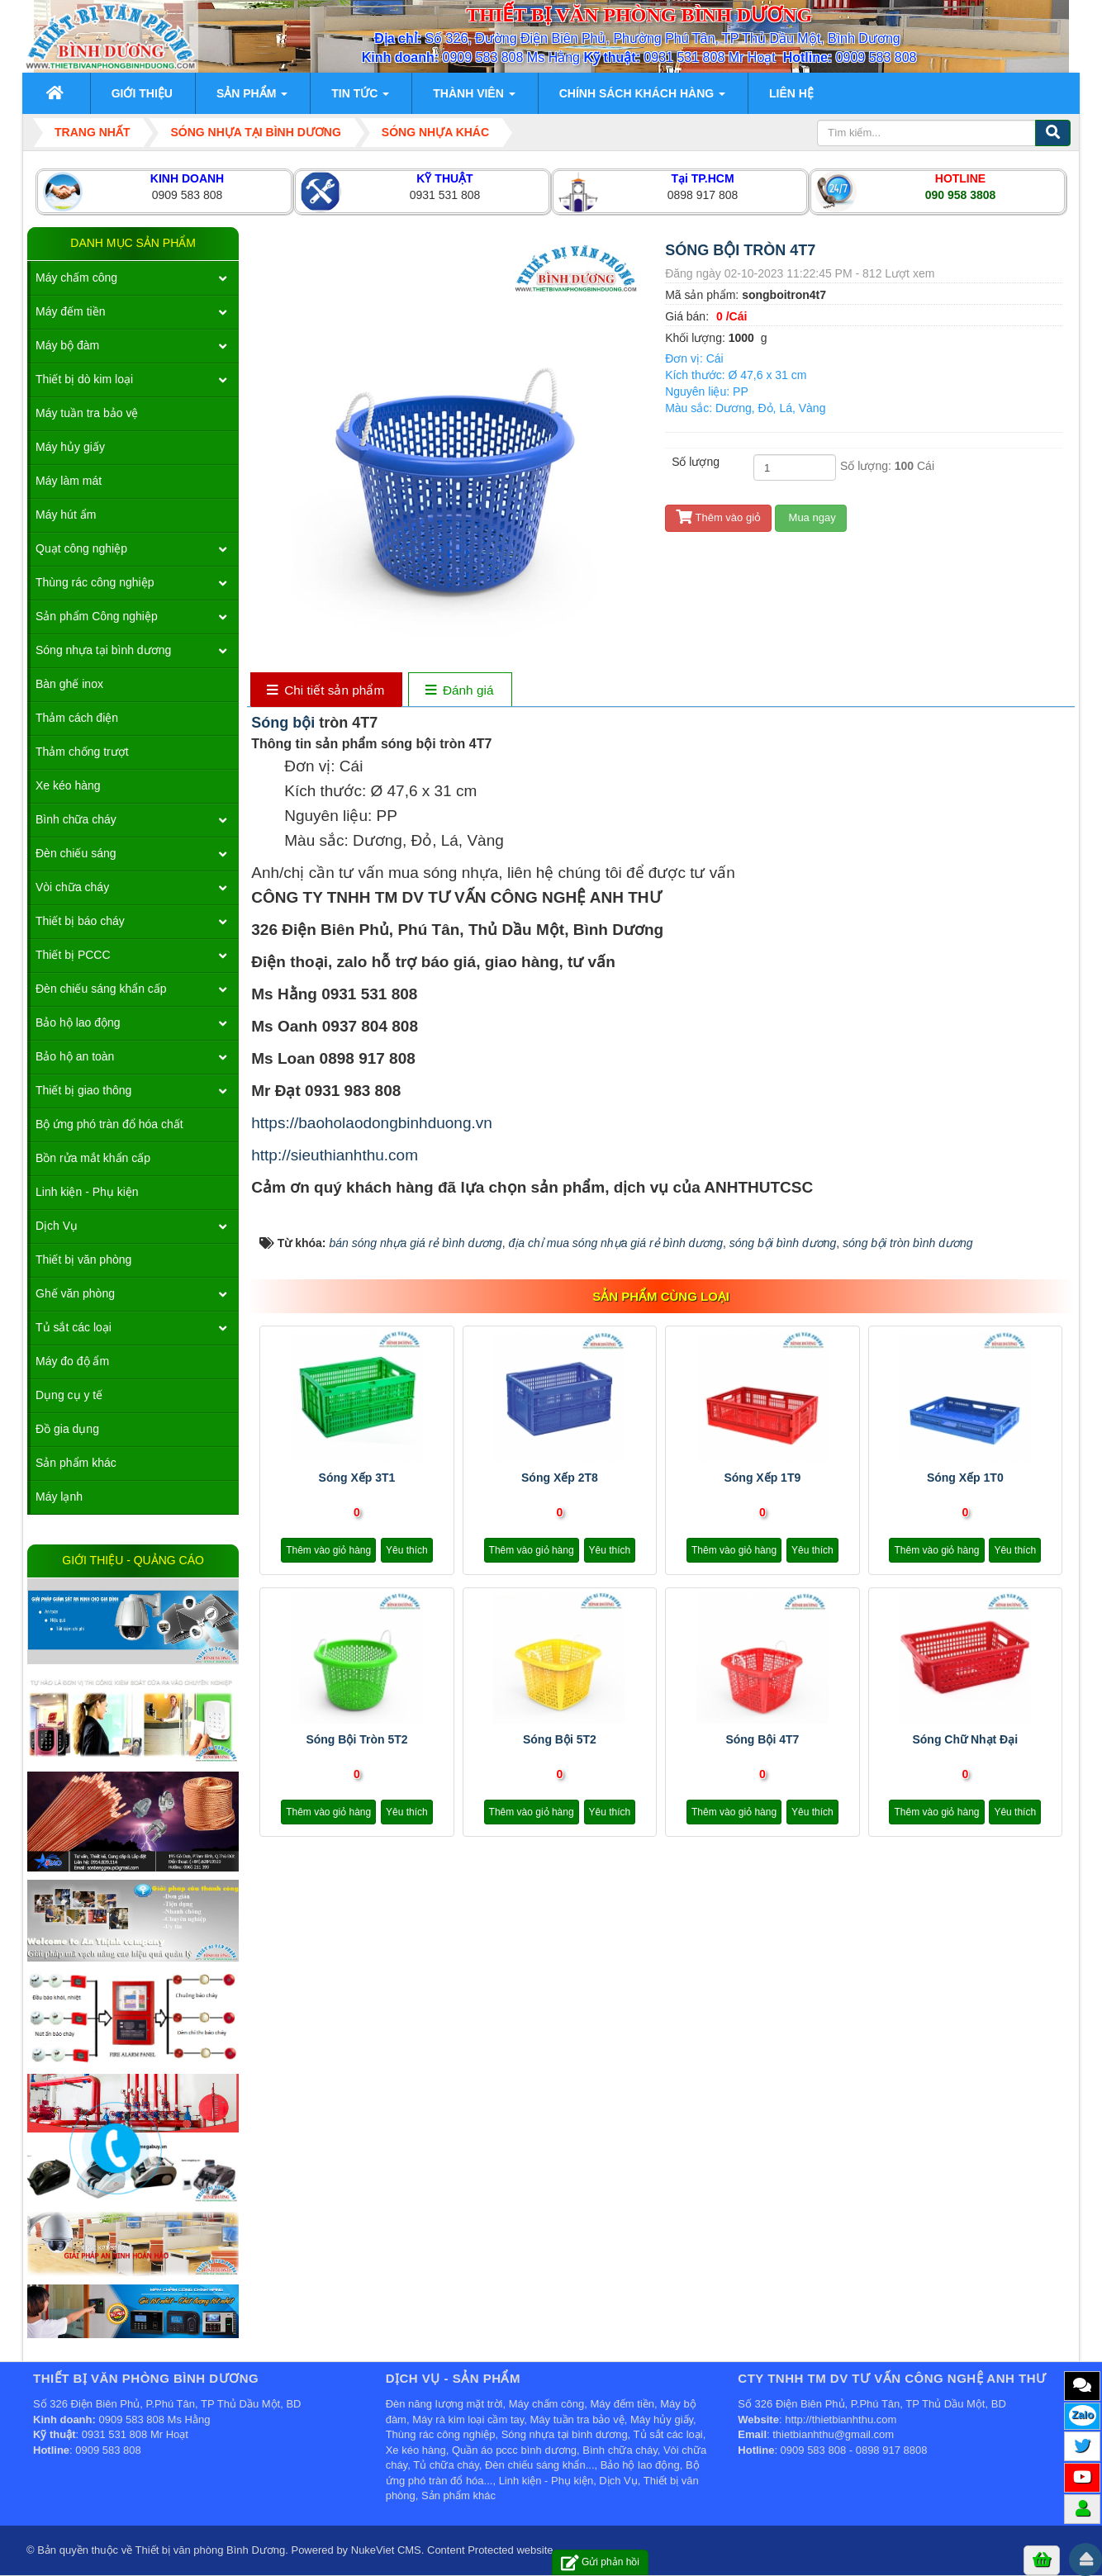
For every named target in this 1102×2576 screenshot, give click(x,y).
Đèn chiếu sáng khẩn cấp (101, 988)
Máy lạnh (59, 1496)
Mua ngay (811, 517)
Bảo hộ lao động (78, 1022)
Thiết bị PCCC (73, 954)
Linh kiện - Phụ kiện (87, 1191)
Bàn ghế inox (69, 683)
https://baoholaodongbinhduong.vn (371, 1122)
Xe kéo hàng (68, 785)
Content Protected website (490, 2550)
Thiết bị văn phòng (83, 1259)
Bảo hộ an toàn (75, 1056)
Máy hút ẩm (66, 514)
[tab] (326, 691)
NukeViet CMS (386, 2550)
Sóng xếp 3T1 (357, 1477)
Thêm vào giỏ (718, 517)
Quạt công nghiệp (81, 548)
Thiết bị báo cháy (80, 920)
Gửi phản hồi (600, 2562)
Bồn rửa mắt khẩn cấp (93, 1158)
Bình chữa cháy (76, 819)
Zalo (1082, 2414)
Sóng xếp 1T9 (762, 1477)
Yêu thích (407, 1550)
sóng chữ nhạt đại (965, 1739)
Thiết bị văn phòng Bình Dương (210, 2550)
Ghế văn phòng (75, 1293)
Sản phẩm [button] (251, 98)
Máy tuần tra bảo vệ (87, 413)
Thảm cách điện (77, 717)
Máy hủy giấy (70, 446)
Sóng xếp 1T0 (965, 1477)
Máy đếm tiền (70, 311)
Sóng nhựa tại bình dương (103, 650)
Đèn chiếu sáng (76, 853)
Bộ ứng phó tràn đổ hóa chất (109, 1124)
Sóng (271, 722)
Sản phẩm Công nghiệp (97, 616)
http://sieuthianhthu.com (334, 1155)
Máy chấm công (76, 277)
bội (305, 722)
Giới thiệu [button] (142, 93)
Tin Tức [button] (360, 98)
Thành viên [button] (474, 98)
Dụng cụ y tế (69, 1395)
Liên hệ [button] (791, 93)
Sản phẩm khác (76, 1462)
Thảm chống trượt (82, 751)
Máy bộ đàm (67, 345)
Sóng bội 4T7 (762, 1739)
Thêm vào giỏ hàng (328, 1550)
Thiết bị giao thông (83, 1090)
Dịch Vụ (57, 1225)
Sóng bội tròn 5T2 (356, 1739)
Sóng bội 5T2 (559, 1739)
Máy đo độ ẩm (72, 1361)
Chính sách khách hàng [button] (642, 98)
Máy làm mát (69, 480)
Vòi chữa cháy (72, 887)
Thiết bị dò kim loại (84, 379)
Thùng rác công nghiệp (95, 582)
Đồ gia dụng (67, 1428)
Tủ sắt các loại (74, 1327)
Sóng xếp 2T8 (559, 1477)
